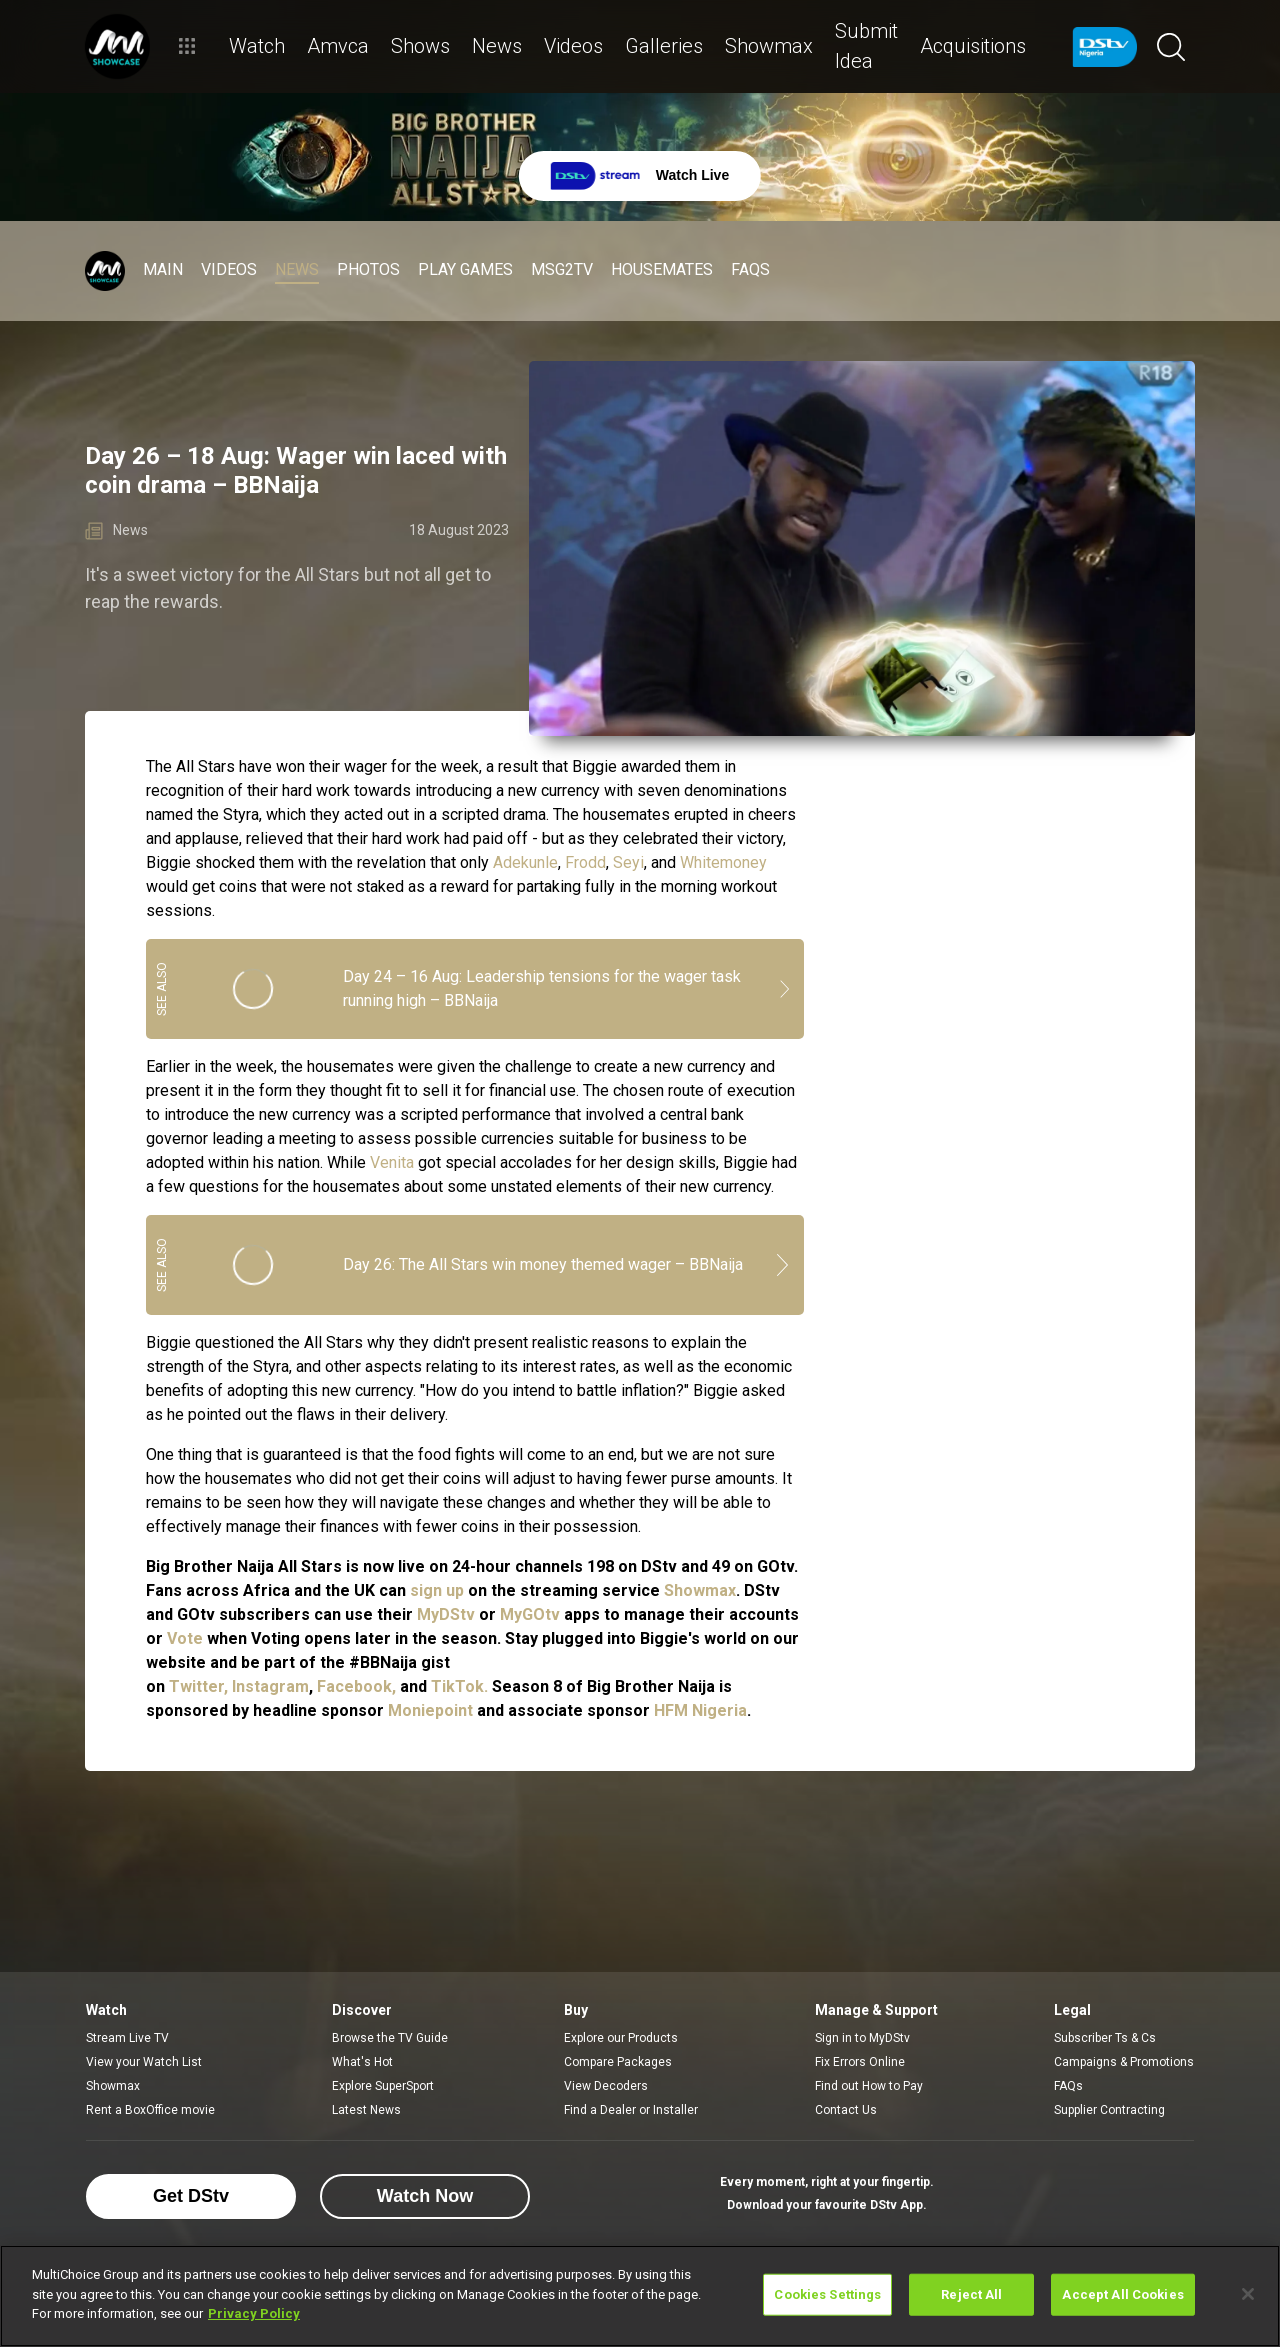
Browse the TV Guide (390, 2038)
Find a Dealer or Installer (631, 2110)
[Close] (1248, 2294)
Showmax (113, 2086)
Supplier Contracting (1109, 2110)
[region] (640, 2296)
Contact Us (846, 2110)
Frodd (585, 862)
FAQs (1068, 2086)
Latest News (366, 2110)
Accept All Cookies (1122, 2294)
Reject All (971, 2294)
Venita (392, 1162)
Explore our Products (621, 2038)
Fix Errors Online (860, 2062)
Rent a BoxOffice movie (150, 2110)
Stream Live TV (127, 2038)
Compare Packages (618, 2062)
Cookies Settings (827, 2294)
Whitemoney (723, 862)
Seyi (628, 862)
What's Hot (362, 2062)
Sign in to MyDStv (862, 2038)
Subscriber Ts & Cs (1105, 2038)
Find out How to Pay (869, 2086)
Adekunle (525, 862)
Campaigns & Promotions (1124, 2062)
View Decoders (606, 2086)
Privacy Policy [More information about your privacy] (254, 2313)
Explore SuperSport (383, 2086)
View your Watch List (144, 2062)
